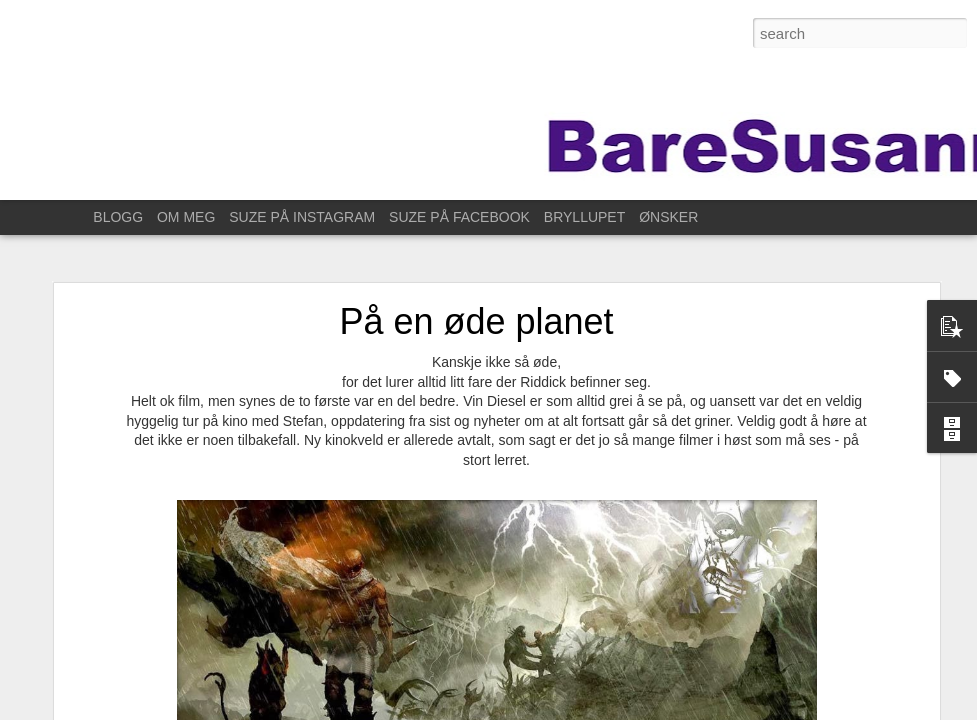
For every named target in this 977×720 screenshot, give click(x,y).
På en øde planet (476, 313)
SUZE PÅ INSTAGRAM (302, 217)
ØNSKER (668, 217)
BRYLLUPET (584, 217)
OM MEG (186, 217)
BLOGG (118, 217)
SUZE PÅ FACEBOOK (459, 217)
